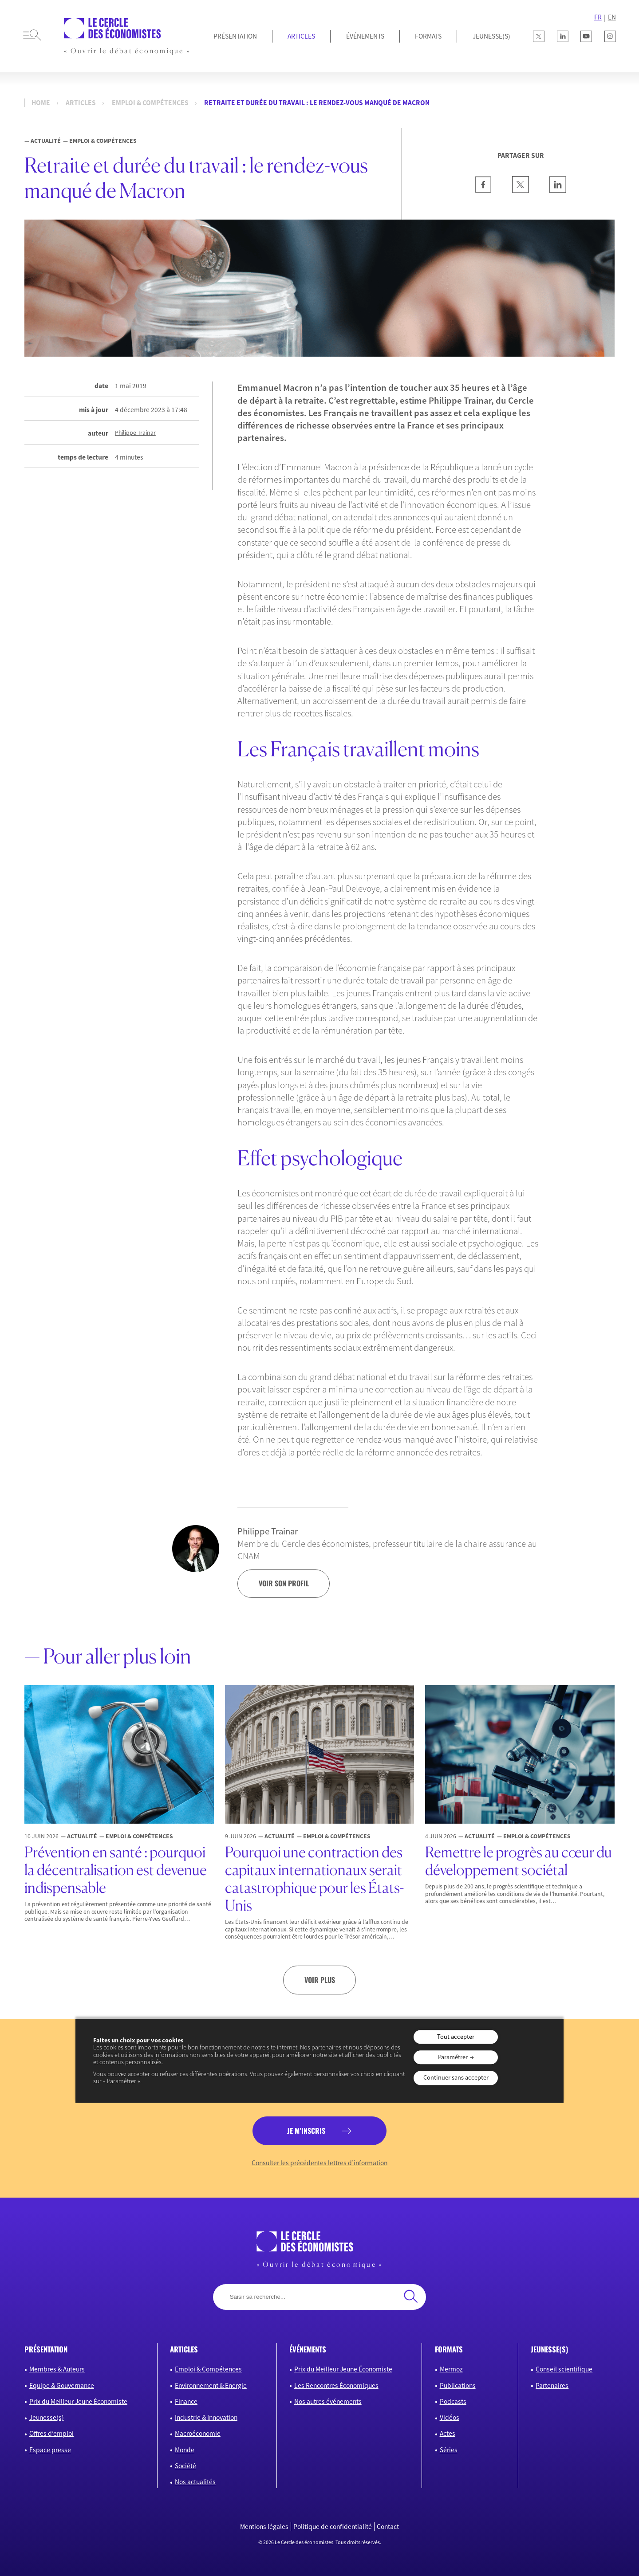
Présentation (235, 36)
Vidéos (449, 2417)
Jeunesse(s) (46, 2417)
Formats (428, 36)
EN (612, 17)
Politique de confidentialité (332, 2526)
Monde (184, 2450)
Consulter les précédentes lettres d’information (319, 2163)
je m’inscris (306, 2130)
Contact (388, 2526)
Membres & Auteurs (57, 2369)
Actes (447, 2433)
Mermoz (451, 2369)
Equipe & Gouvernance (61, 2385)
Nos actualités (195, 2482)
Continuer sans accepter (456, 2078)
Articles (301, 36)
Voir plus (319, 1979)
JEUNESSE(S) (491, 36)
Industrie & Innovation (206, 2417)
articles (184, 2349)
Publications (458, 2385)
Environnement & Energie (211, 2385)
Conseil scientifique (564, 2369)
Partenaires (552, 2385)
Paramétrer (453, 2057)
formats (449, 2349)
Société (185, 2466)
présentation (45, 2349)
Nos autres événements (328, 2401)
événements (307, 2349)
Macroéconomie (198, 2433)
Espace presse (50, 2450)
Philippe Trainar (135, 433)
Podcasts (453, 2401)
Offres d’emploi (51, 2433)
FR (598, 17)
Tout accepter (455, 2037)
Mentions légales (264, 2526)
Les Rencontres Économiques (336, 2385)
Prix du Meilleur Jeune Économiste (78, 2401)
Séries (449, 2450)
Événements (365, 36)
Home (41, 102)
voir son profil (284, 1583)
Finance (186, 2401)
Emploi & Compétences (150, 102)
